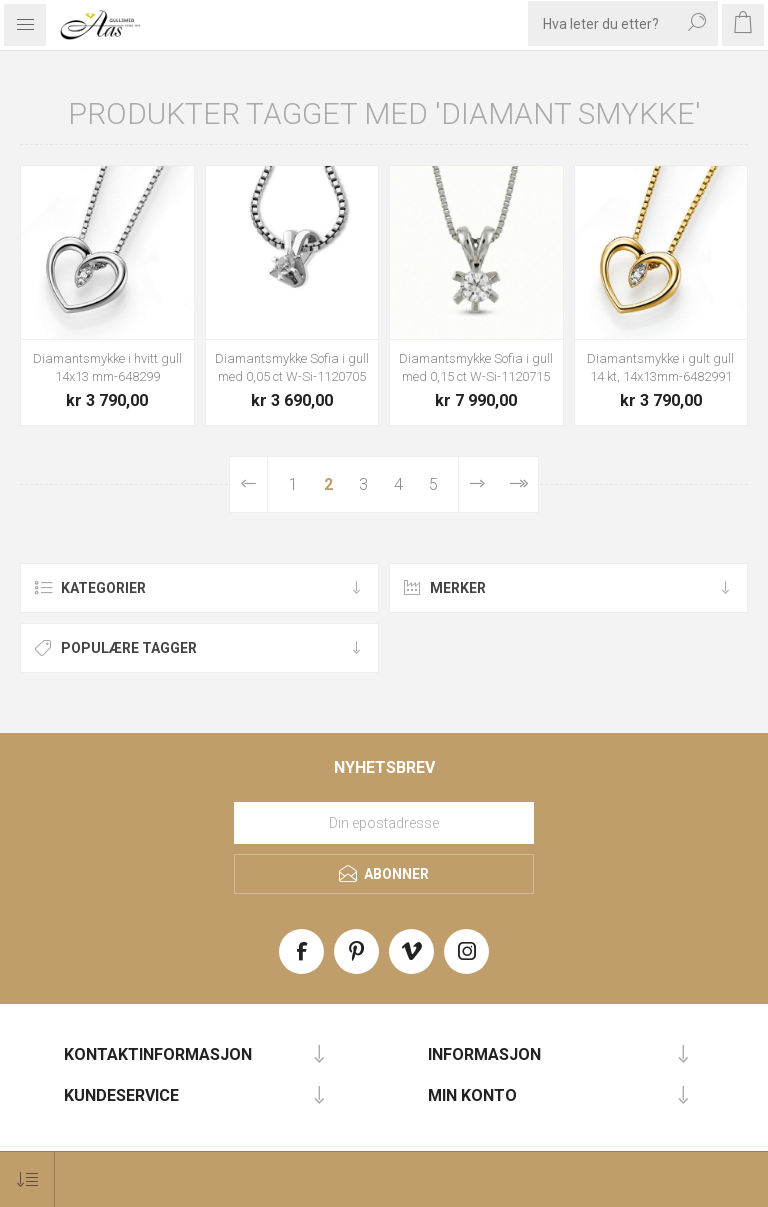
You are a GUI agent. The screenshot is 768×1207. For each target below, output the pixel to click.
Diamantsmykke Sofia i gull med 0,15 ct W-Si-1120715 (476, 367)
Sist (517, 484)
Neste (477, 484)
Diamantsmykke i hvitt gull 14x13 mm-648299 (107, 367)
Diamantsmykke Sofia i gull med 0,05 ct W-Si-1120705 (292, 367)
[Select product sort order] (27, 1179)
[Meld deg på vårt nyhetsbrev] (384, 823)
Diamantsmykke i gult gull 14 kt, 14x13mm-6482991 (660, 367)
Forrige (249, 484)
